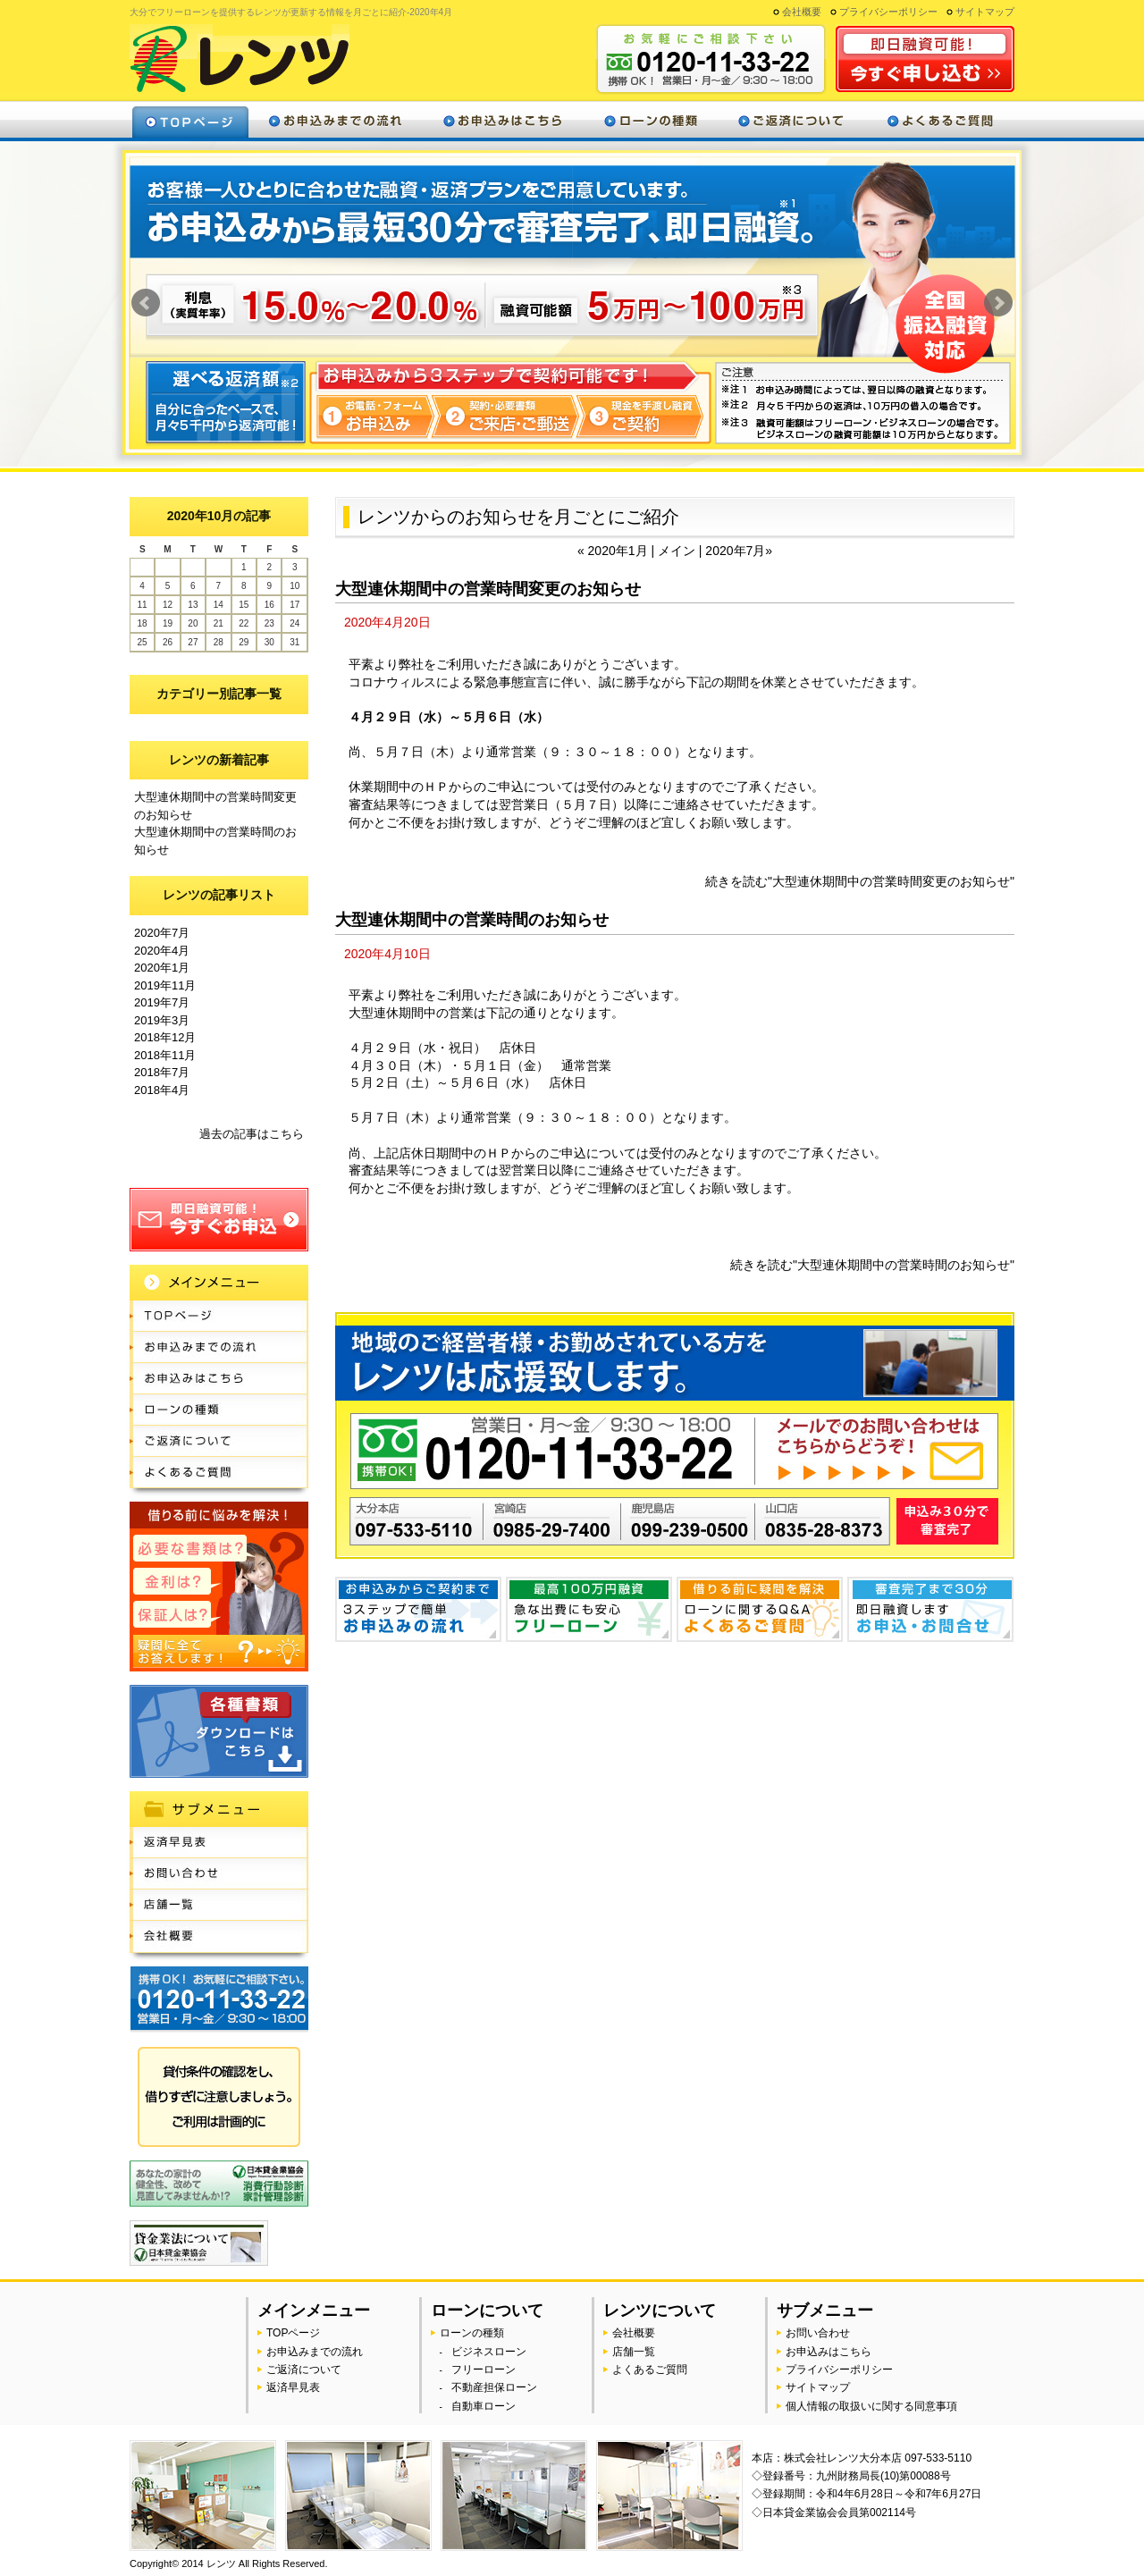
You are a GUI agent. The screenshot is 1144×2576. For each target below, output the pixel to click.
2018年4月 (161, 1090)
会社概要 (801, 11)
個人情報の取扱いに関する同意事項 (871, 2406)
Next (998, 303)
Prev (145, 303)
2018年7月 (161, 1072)
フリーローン (483, 2369)
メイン (678, 550)
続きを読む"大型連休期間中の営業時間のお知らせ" (872, 1265)
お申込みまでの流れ (335, 120)
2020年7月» (738, 550)
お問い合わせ (219, 1874)
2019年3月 (161, 1020)
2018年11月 (165, 1055)
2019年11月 (165, 985)
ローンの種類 (651, 120)
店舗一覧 (219, 1905)
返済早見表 (219, 1842)
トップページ (190, 120)
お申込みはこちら (502, 120)
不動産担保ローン (494, 2387)
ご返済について (790, 120)
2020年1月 (161, 967)
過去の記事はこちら (251, 1134)
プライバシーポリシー (888, 11)
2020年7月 (161, 932)
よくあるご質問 (938, 120)
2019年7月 (161, 1002)
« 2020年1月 (614, 550)
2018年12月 (165, 1037)
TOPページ (219, 1316)
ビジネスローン (488, 2351)
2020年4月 (161, 950)
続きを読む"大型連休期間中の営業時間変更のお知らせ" (859, 881)
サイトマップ (984, 11)
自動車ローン (483, 2406)
